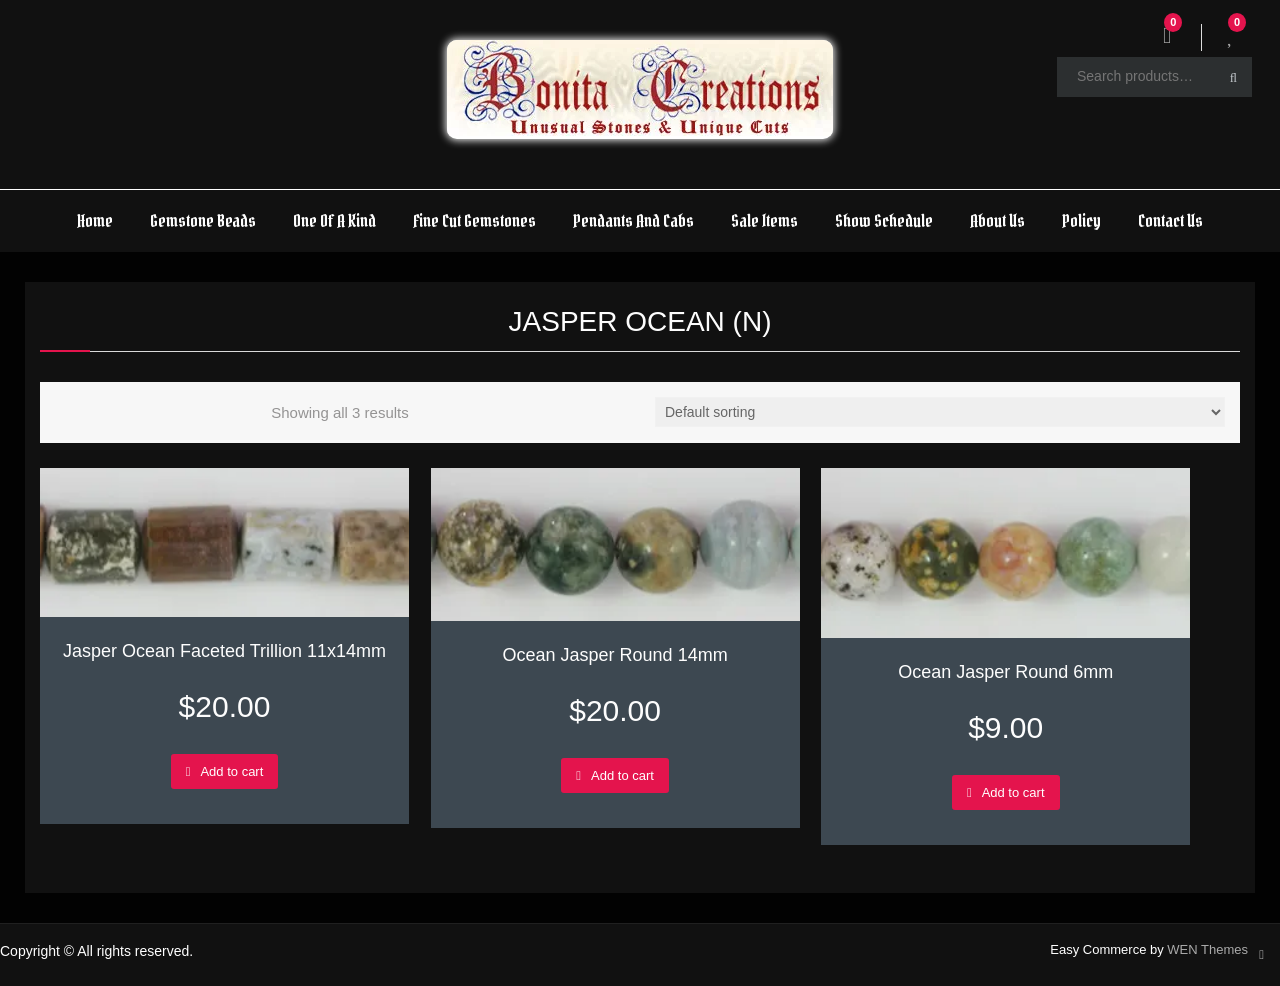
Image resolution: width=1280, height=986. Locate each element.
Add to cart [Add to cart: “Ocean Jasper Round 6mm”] (1013, 792)
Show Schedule (884, 220)
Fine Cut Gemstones (474, 220)
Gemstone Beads (203, 220)
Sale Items (764, 220)
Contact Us (1170, 220)
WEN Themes (1207, 949)
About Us (997, 220)
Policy (1081, 220)
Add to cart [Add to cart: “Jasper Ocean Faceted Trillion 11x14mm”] (231, 771)
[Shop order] (940, 412)
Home (95, 220)
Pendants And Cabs (633, 220)
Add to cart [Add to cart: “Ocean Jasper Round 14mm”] (622, 775)
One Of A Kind (334, 220)
